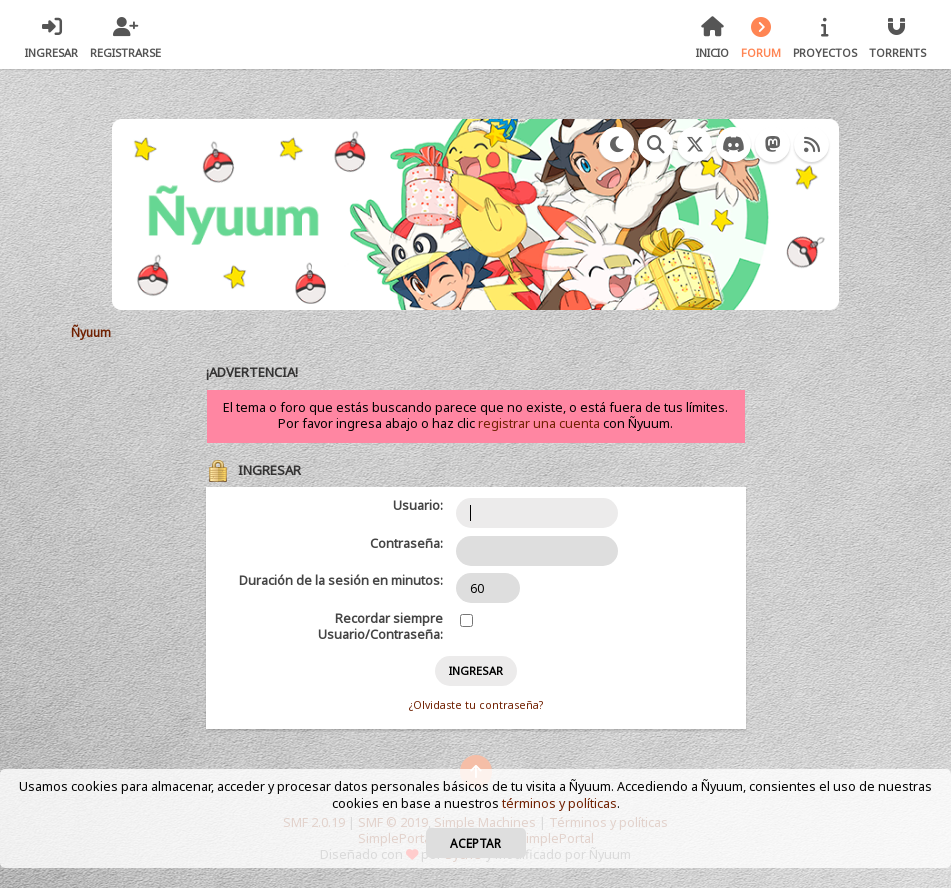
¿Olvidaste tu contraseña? (476, 705)
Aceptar (475, 843)
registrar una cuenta (539, 423)
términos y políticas (559, 803)
